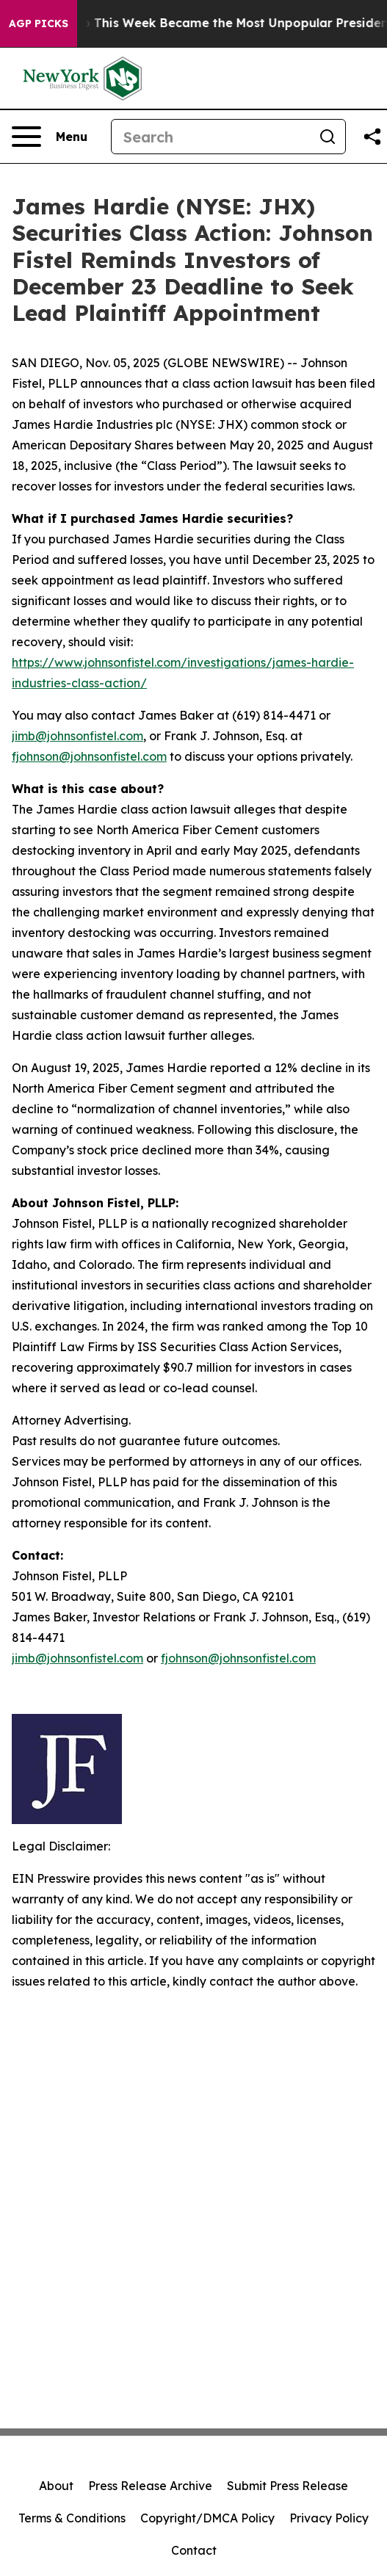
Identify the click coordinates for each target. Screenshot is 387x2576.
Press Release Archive (150, 2485)
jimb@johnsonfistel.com (77, 735)
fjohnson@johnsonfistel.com (89, 756)
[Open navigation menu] (49, 136)
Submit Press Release (287, 2485)
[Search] (211, 136)
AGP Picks (38, 23)
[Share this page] (372, 136)
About (56, 2485)
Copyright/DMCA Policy (207, 2518)
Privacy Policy (329, 2518)
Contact (194, 2550)
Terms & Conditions (72, 2518)
